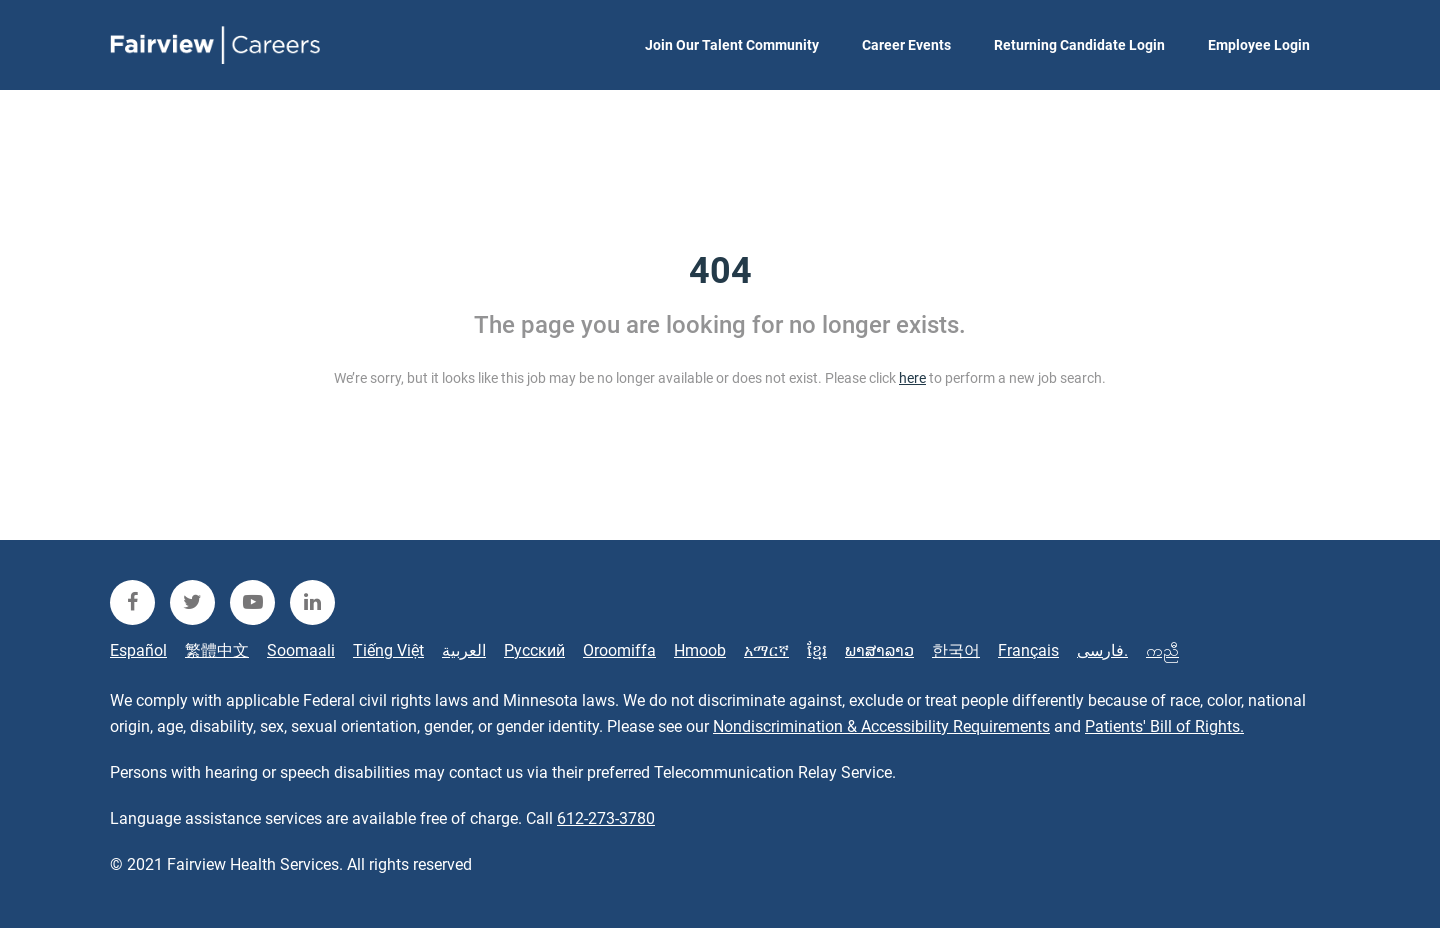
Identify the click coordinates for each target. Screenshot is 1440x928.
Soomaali (301, 650)
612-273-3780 (606, 818)
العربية (464, 650)
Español (138, 650)
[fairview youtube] (252, 602)
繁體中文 (217, 650)
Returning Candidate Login (1079, 45)
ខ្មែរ (817, 650)
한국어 (956, 650)
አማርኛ (766, 650)
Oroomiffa (619, 650)
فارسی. (1102, 650)
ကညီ (1162, 650)
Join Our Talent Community (732, 45)
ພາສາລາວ (879, 650)
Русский (534, 650)
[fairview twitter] (192, 602)
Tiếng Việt (388, 650)
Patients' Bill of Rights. (1164, 726)
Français (1028, 650)
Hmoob (700, 650)
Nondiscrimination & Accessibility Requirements (881, 726)
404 (720, 271)
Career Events (906, 45)
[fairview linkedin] (312, 602)
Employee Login (1259, 45)
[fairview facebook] (132, 602)
